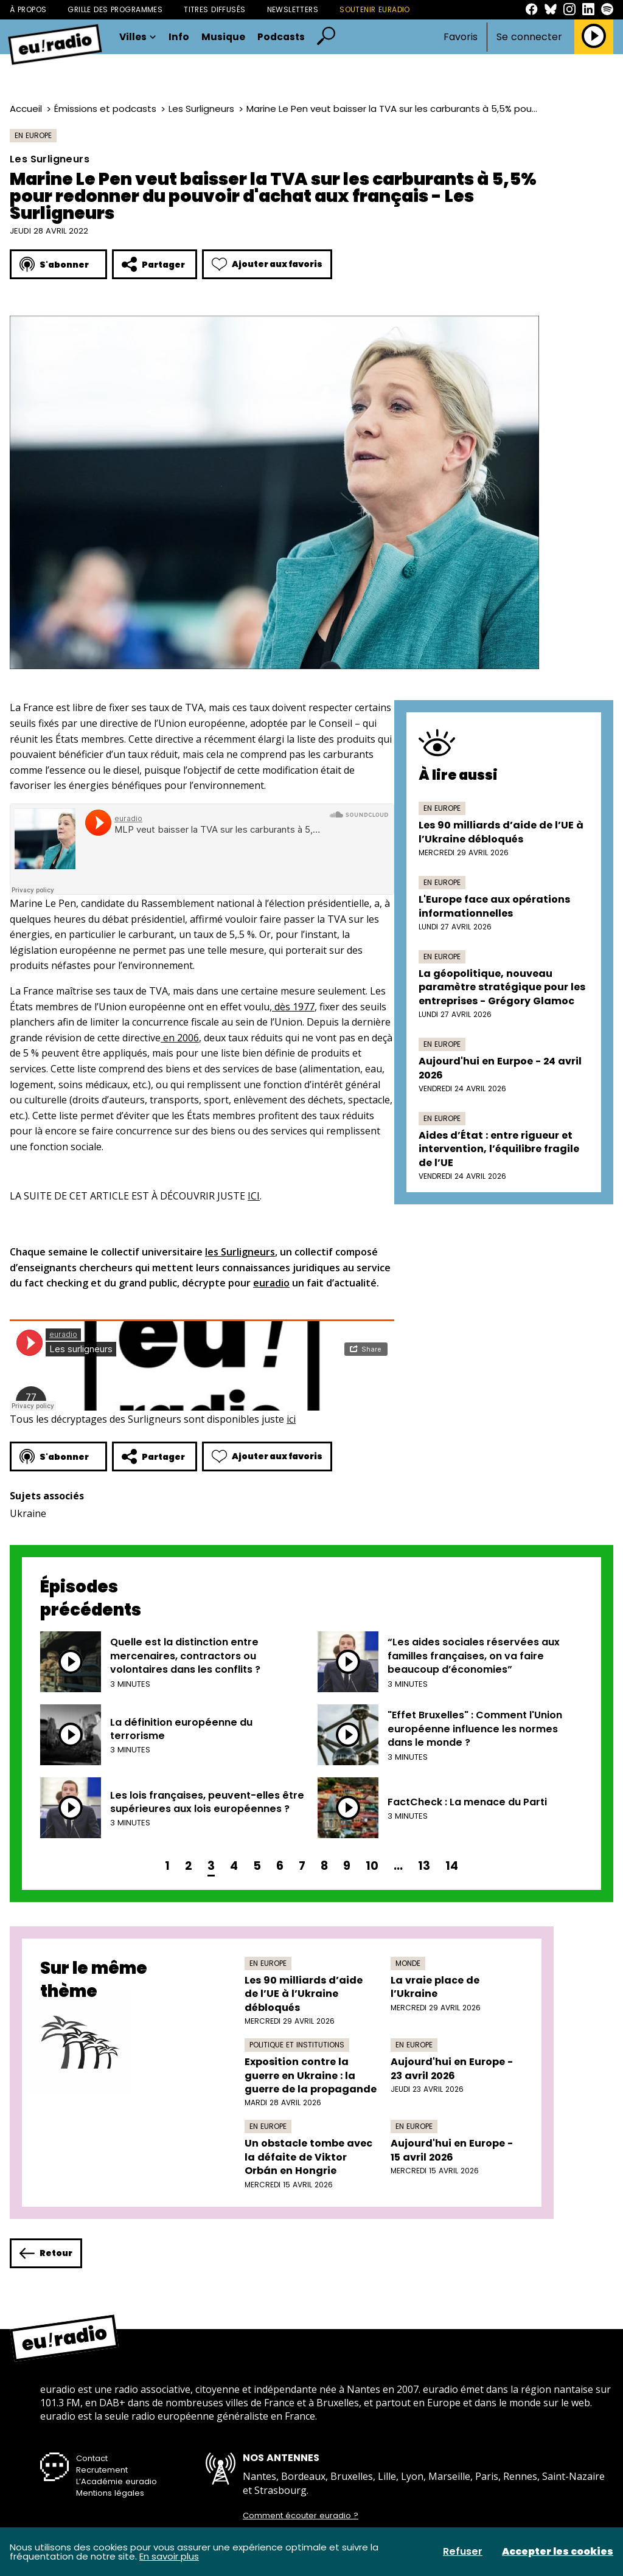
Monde (407, 1963)
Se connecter (529, 37)
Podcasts (281, 37)
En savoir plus (169, 2556)
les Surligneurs (240, 1251)
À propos (28, 9)
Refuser (462, 2552)
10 (372, 1866)
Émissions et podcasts (105, 108)
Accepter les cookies (557, 2552)
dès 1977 (293, 1006)
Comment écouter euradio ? (300, 2515)
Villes (137, 37)
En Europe (33, 135)
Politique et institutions (296, 2045)
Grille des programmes (115, 9)
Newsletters (293, 9)
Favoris (461, 37)
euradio (271, 1283)
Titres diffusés (214, 9)
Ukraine (28, 1513)
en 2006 (180, 1037)
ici (291, 1419)
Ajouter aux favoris (267, 264)
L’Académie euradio (116, 2481)
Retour (45, 2253)
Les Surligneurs (201, 108)
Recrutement (102, 2470)
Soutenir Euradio (374, 9)
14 (451, 1866)
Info (179, 37)
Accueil (26, 108)
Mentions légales (110, 2493)
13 (424, 1866)
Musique (223, 37)
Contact (92, 2458)
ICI (254, 1196)
